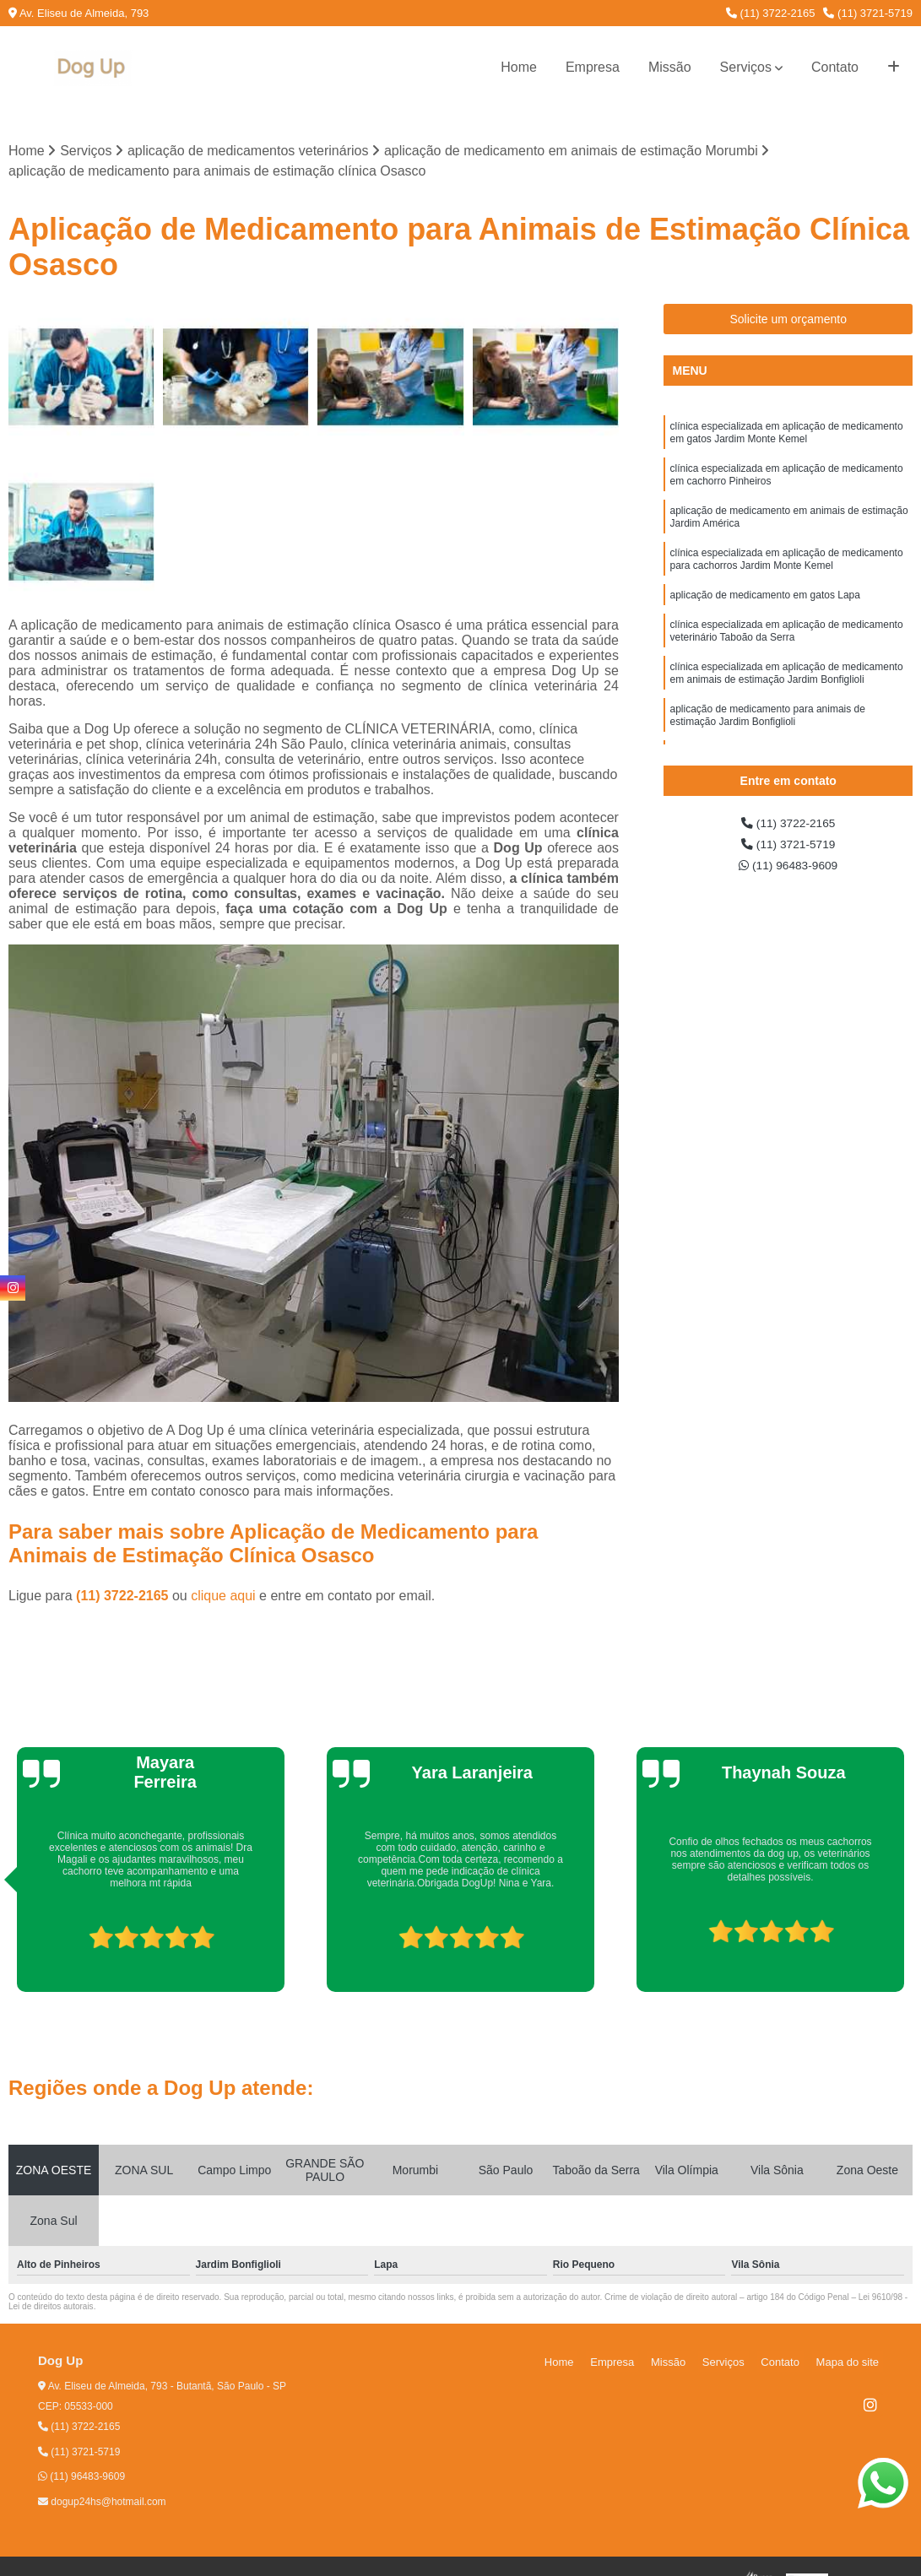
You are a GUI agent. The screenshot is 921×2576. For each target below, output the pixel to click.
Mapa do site (851, 2363)
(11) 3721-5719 (868, 13)
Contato (835, 67)
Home (519, 67)
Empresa (593, 67)
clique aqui (223, 1598)
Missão (669, 67)
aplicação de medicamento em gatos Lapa (764, 619)
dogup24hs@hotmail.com (102, 2504)
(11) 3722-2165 (770, 13)
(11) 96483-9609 (788, 874)
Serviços (746, 67)
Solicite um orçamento (788, 321)
